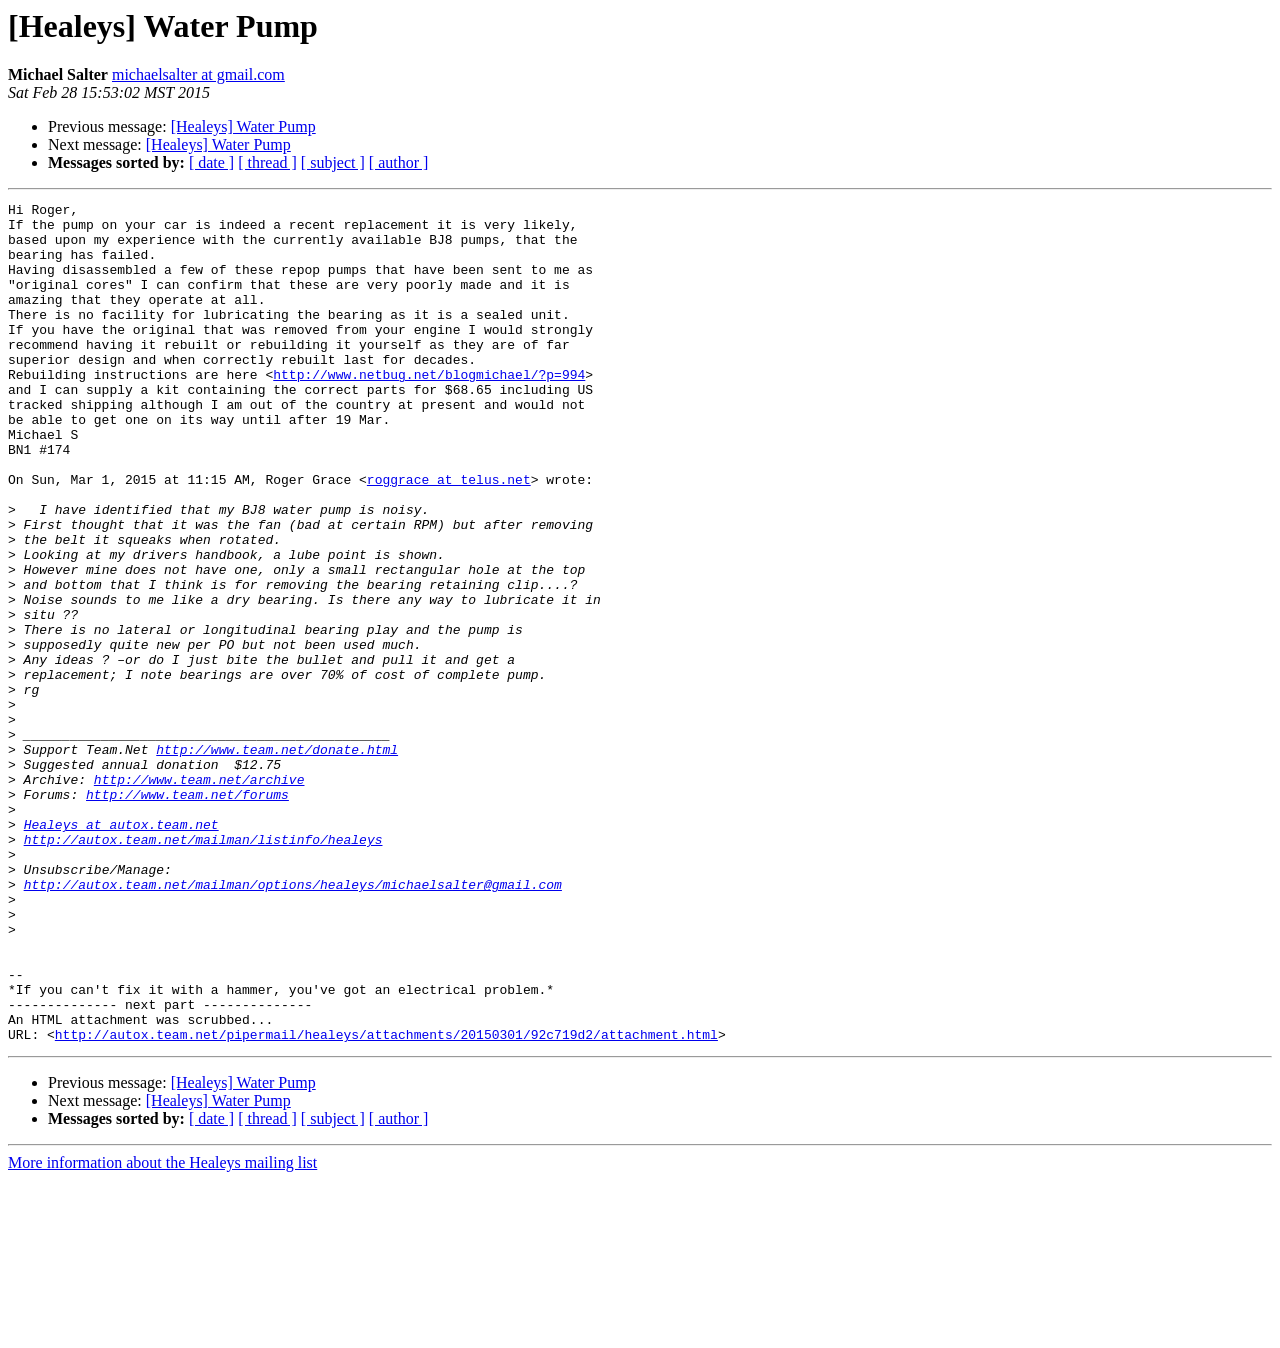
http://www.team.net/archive (199, 896)
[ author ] (399, 162)
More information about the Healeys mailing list (162, 1330)
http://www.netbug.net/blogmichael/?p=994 (429, 410)
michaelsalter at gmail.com (198, 74)
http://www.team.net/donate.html (277, 860)
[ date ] (211, 162)
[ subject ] (333, 162)
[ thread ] (267, 162)
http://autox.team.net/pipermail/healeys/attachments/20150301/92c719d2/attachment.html (386, 1202)
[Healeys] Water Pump (243, 126)
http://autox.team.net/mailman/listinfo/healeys (203, 968)
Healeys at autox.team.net (121, 950)
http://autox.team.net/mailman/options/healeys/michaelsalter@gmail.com (293, 1022)
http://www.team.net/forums (187, 914)
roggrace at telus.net (449, 536)
